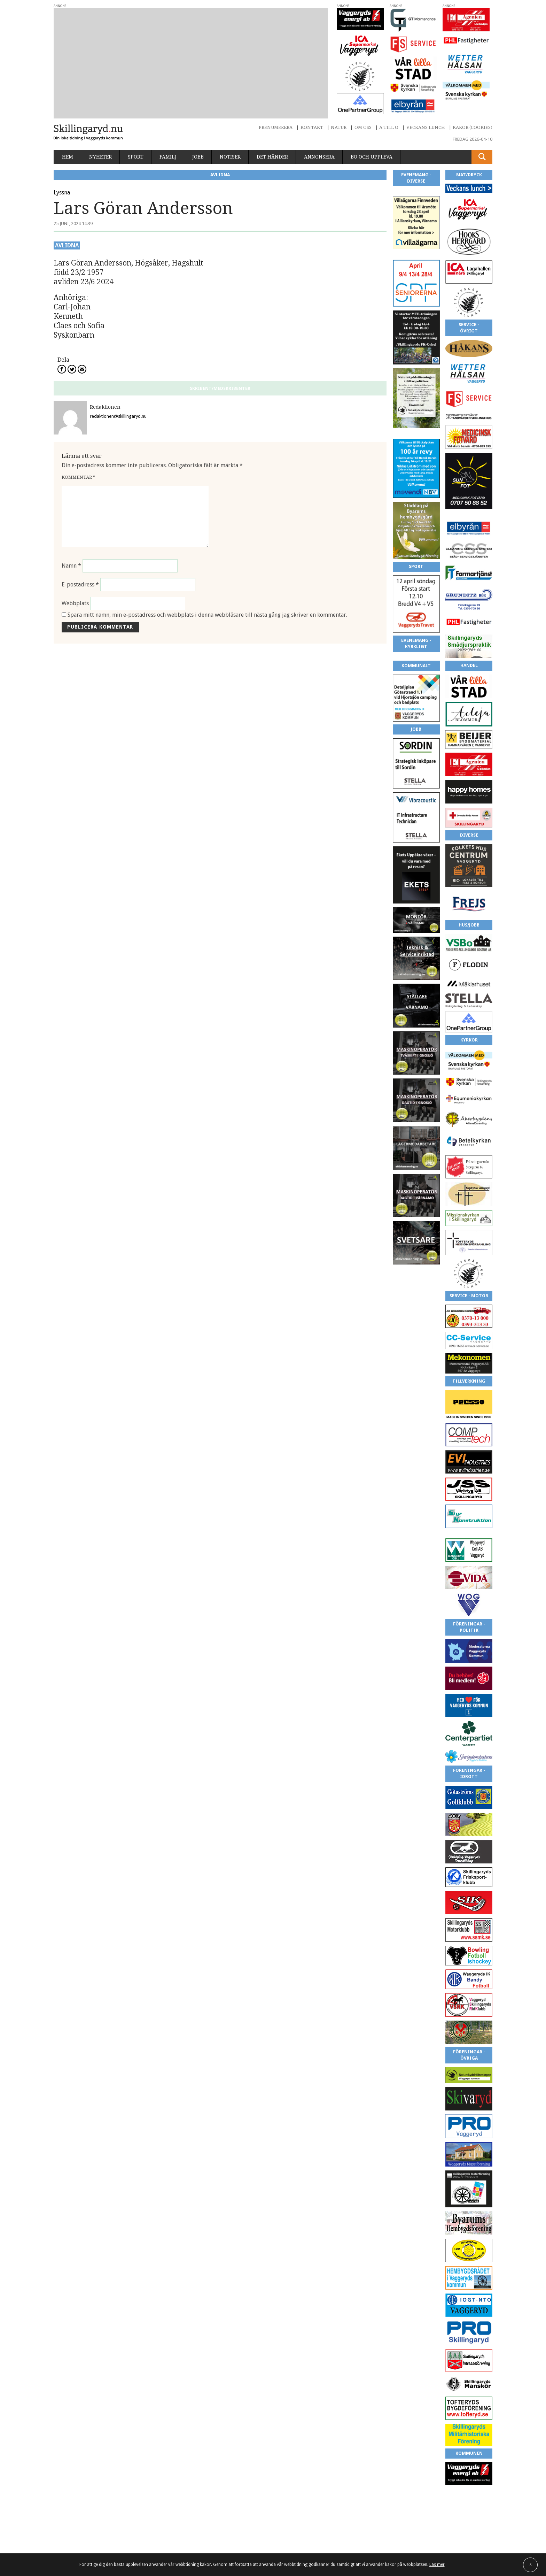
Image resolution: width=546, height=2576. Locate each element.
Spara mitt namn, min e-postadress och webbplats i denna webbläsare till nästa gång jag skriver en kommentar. (207, 615)
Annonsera (319, 157)
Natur (338, 127)
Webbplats (75, 603)
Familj (167, 157)
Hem (67, 157)
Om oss (363, 127)
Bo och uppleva (371, 157)
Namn (71, 565)
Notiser (230, 157)
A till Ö (388, 127)
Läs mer (437, 2564)
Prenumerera (275, 127)
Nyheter (100, 157)
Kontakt (312, 127)
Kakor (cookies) (472, 127)
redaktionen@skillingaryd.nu (118, 416)
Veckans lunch (425, 127)
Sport (135, 157)
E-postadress (80, 584)
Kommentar (78, 477)
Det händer (272, 157)
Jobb (198, 157)
